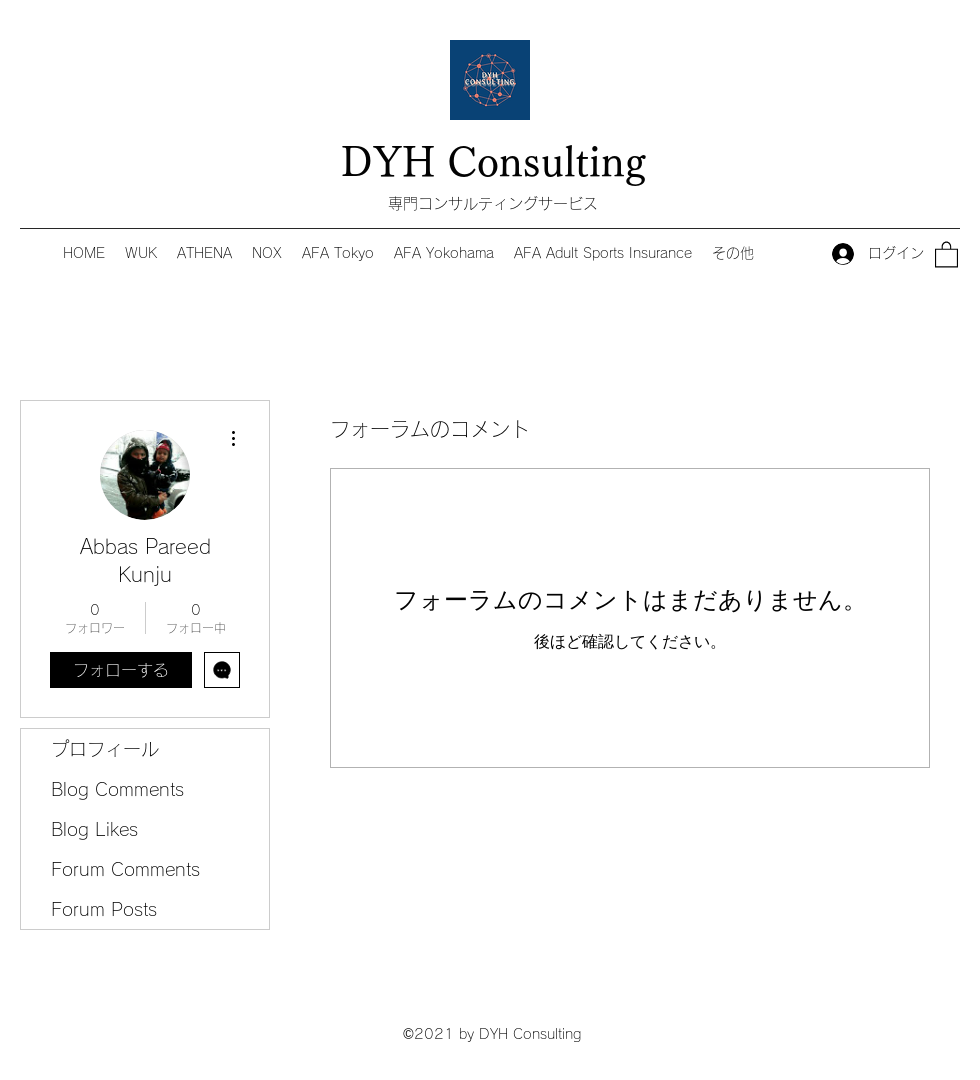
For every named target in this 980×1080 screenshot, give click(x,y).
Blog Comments (117, 789)
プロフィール (105, 749)
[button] (946, 253)
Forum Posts (104, 909)
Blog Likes (94, 829)
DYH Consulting (493, 162)
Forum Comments (125, 869)
